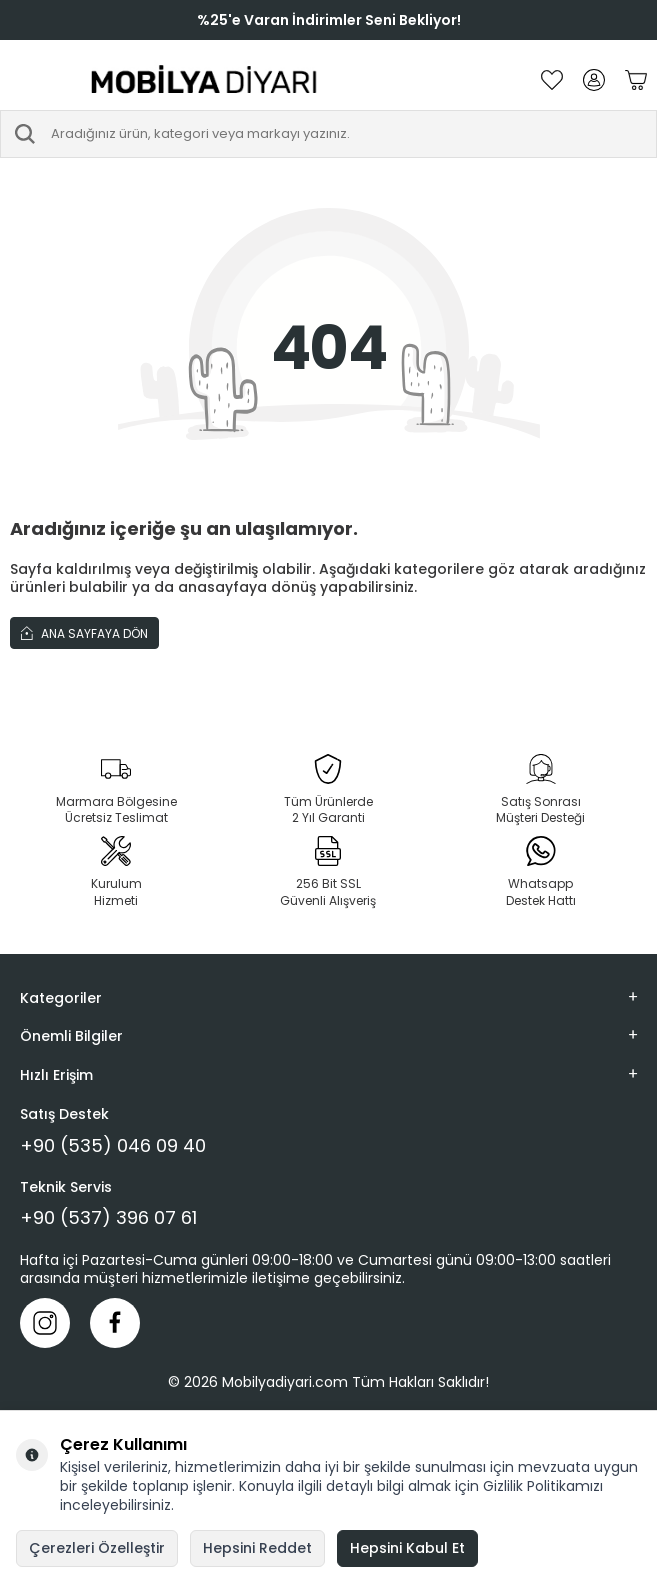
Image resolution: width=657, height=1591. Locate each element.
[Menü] (20, 80)
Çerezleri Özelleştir (97, 1548)
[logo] (204, 80)
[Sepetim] (636, 80)
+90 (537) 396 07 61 (108, 1218)
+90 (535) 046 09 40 (113, 1146)
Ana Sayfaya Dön (84, 633)
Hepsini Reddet (257, 1548)
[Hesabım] (594, 80)
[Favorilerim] (552, 80)
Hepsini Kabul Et (407, 1548)
